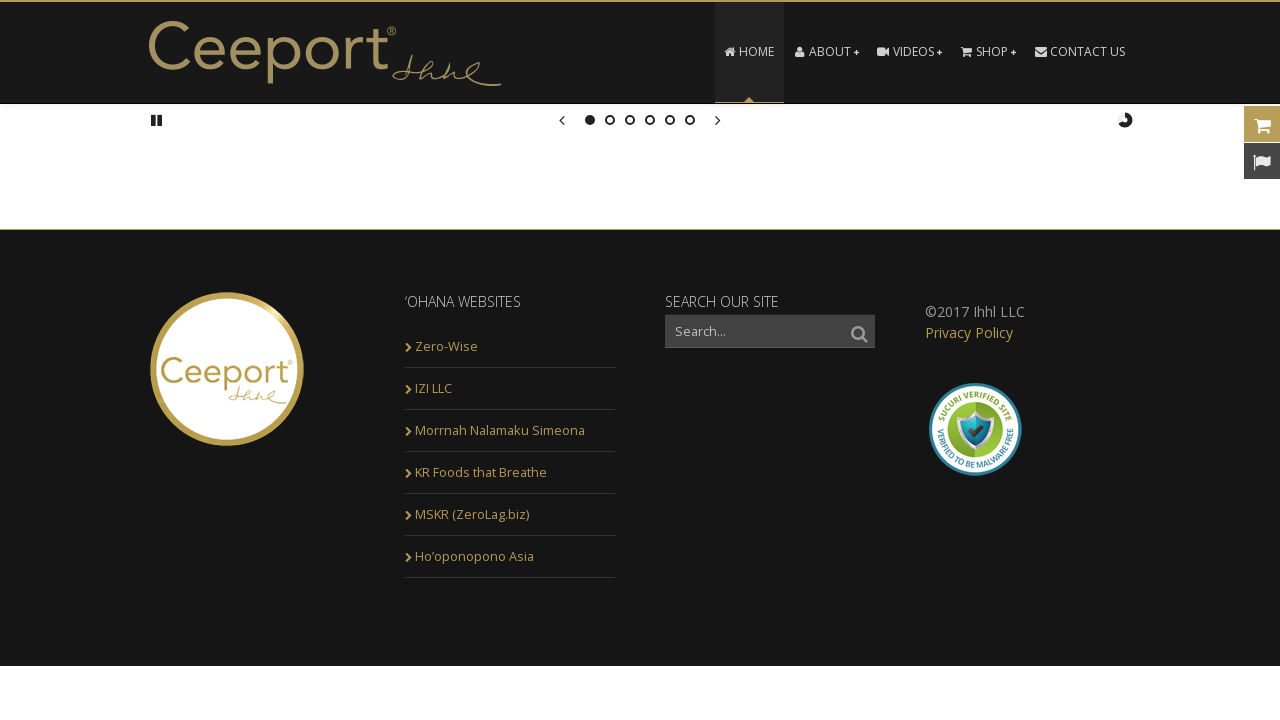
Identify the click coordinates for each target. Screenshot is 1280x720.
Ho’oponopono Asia (474, 556)
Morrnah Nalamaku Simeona (500, 430)
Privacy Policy (969, 332)
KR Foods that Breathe (481, 472)
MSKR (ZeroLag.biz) (472, 514)
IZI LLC (433, 388)
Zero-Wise (446, 346)
